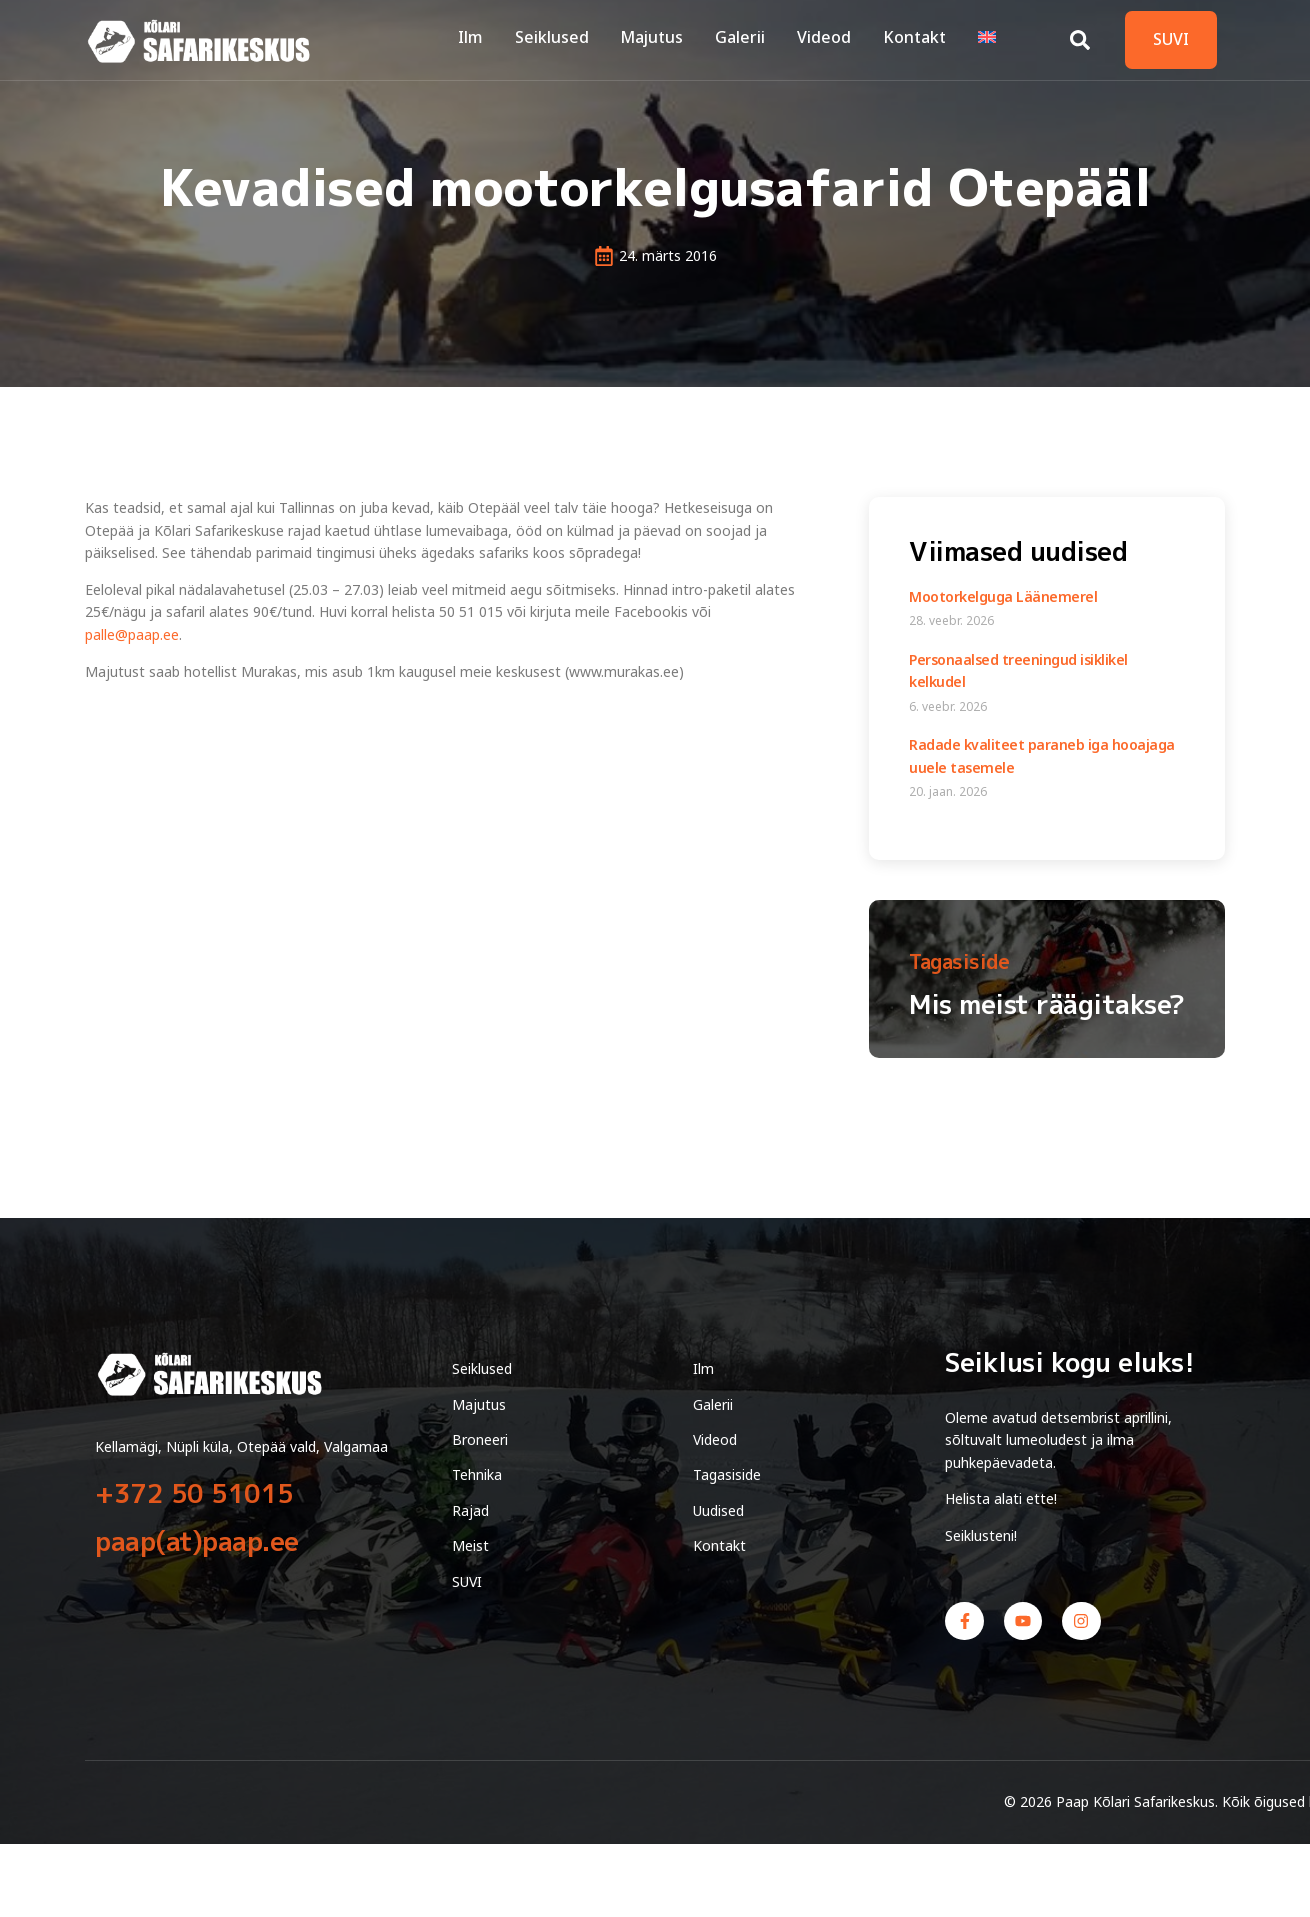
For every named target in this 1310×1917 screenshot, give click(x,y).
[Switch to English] (988, 40)
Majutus (660, 39)
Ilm (482, 39)
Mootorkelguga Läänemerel (1003, 596)
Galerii (747, 39)
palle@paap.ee (132, 634)
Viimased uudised (1018, 551)
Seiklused (562, 39)
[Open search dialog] (1080, 35)
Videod (829, 39)
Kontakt (917, 39)
